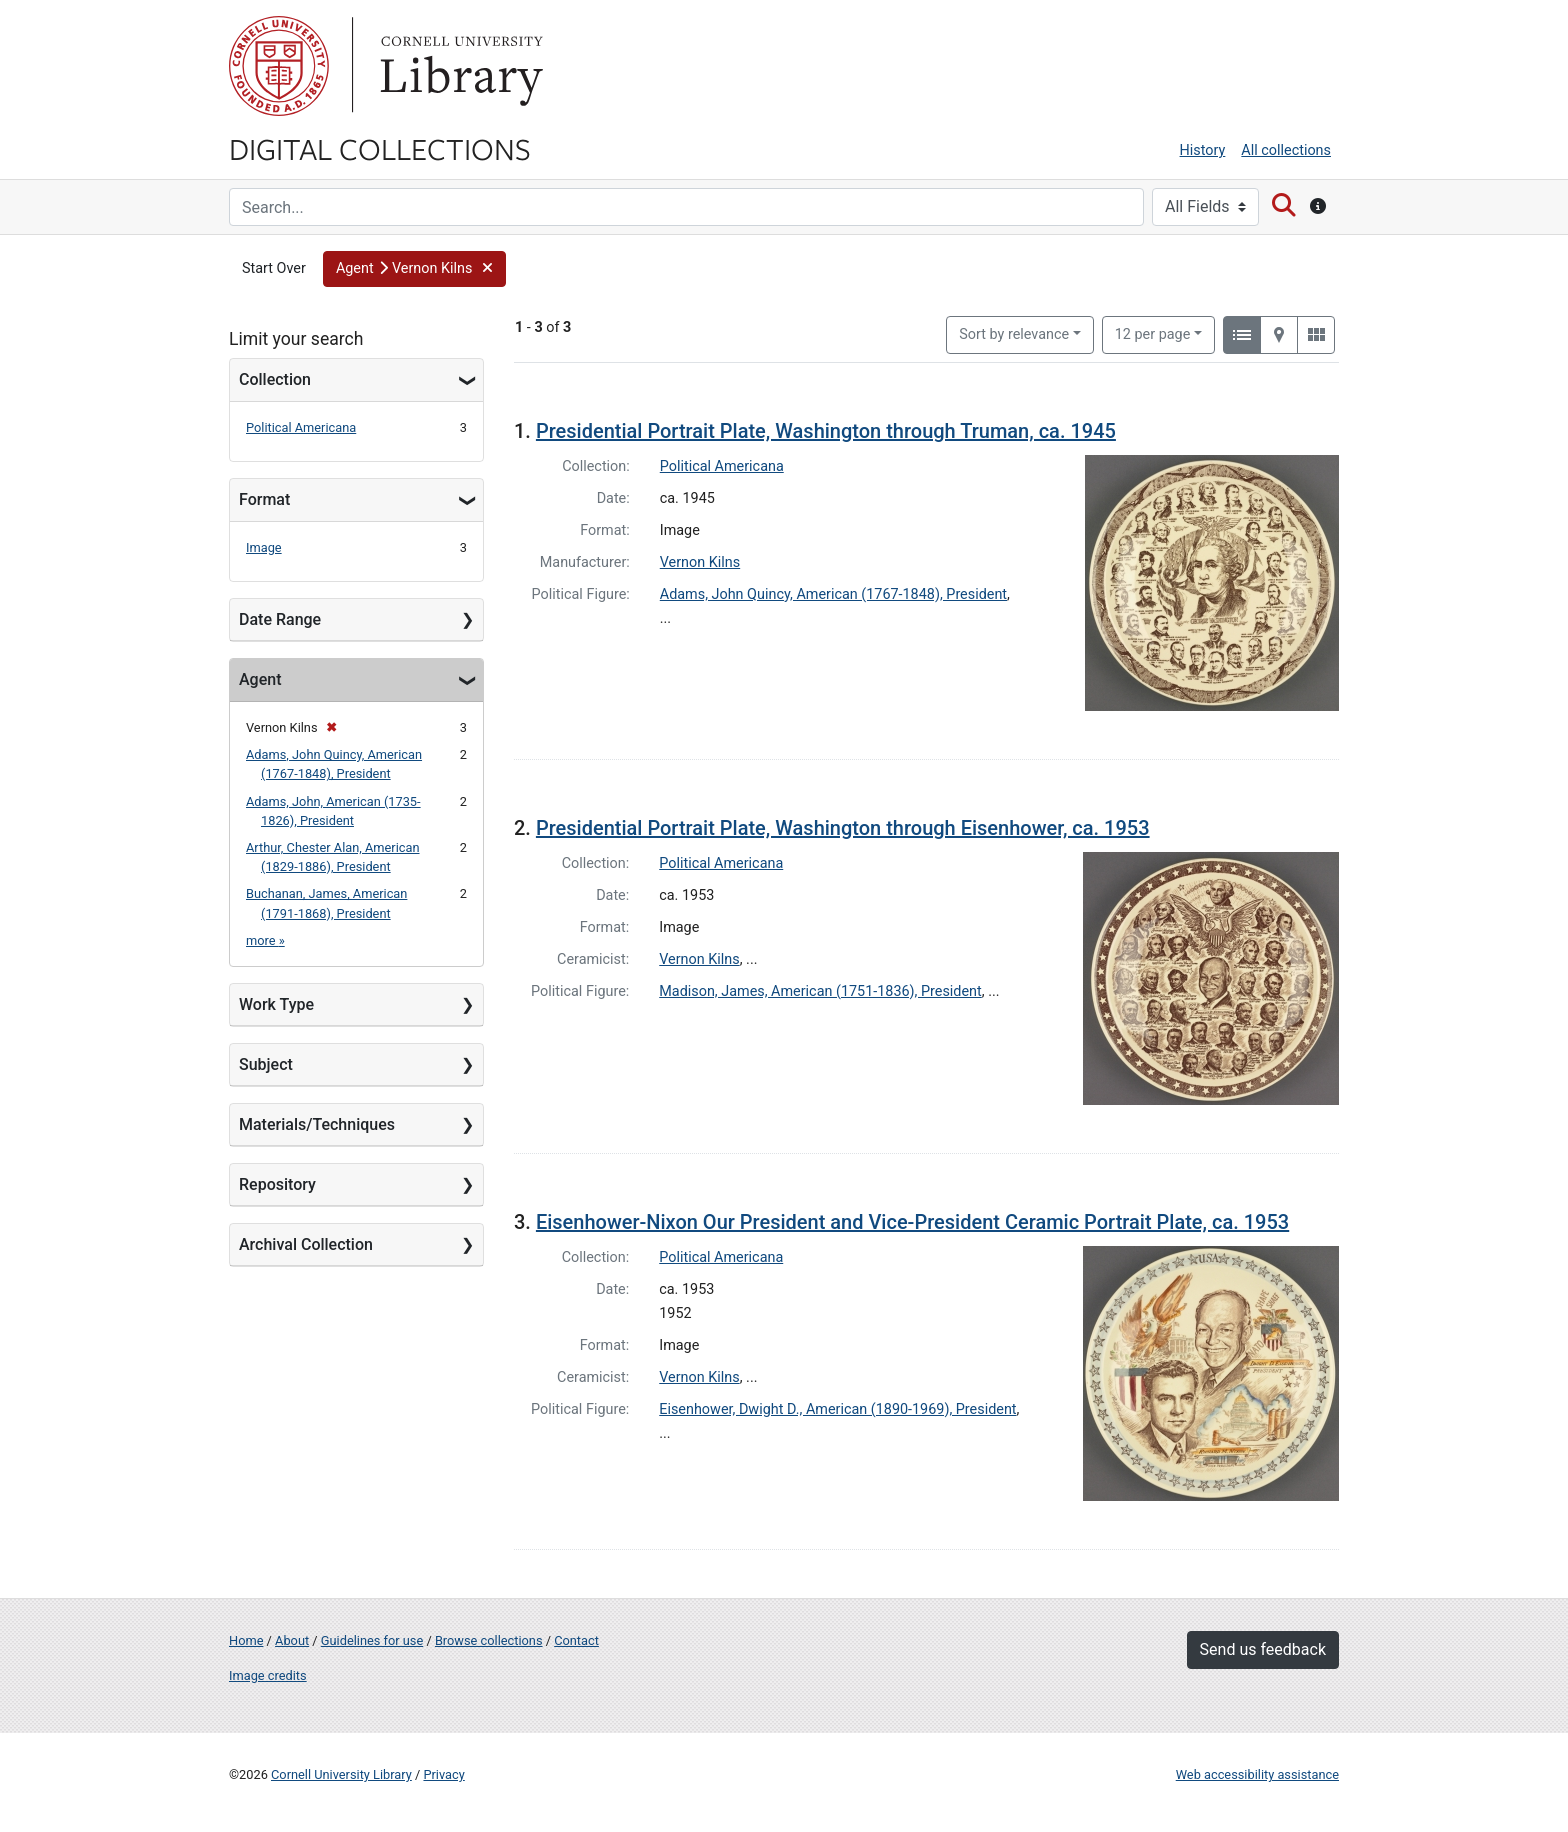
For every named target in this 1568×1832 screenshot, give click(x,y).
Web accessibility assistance (1257, 1774)
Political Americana (301, 427)
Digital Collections (380, 148)
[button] (414, 269)
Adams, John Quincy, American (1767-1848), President (833, 594)
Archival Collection (306, 1244)
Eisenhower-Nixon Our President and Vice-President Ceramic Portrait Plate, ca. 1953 (912, 1222)
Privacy (443, 1774)
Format (264, 499)
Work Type (276, 1004)
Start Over (274, 268)
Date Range (280, 619)
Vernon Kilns (700, 562)
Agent (260, 679)
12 (1153, 333)
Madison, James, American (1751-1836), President (820, 991)
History (1203, 150)
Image (264, 547)
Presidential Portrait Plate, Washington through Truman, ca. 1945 (826, 431)
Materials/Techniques (317, 1124)
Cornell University (279, 66)
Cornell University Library (341, 1774)
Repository (277, 1184)
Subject (266, 1064)
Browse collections (489, 1640)
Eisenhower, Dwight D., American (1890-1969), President (837, 1409)
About (292, 1640)
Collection (275, 379)
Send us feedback (1263, 1649)
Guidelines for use (372, 1640)
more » (265, 940)
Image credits (268, 1675)
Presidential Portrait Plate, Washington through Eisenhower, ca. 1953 (843, 828)
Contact (576, 1640)
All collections (1286, 150)
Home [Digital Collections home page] (246, 1640)
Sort (1014, 334)
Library (459, 66)
